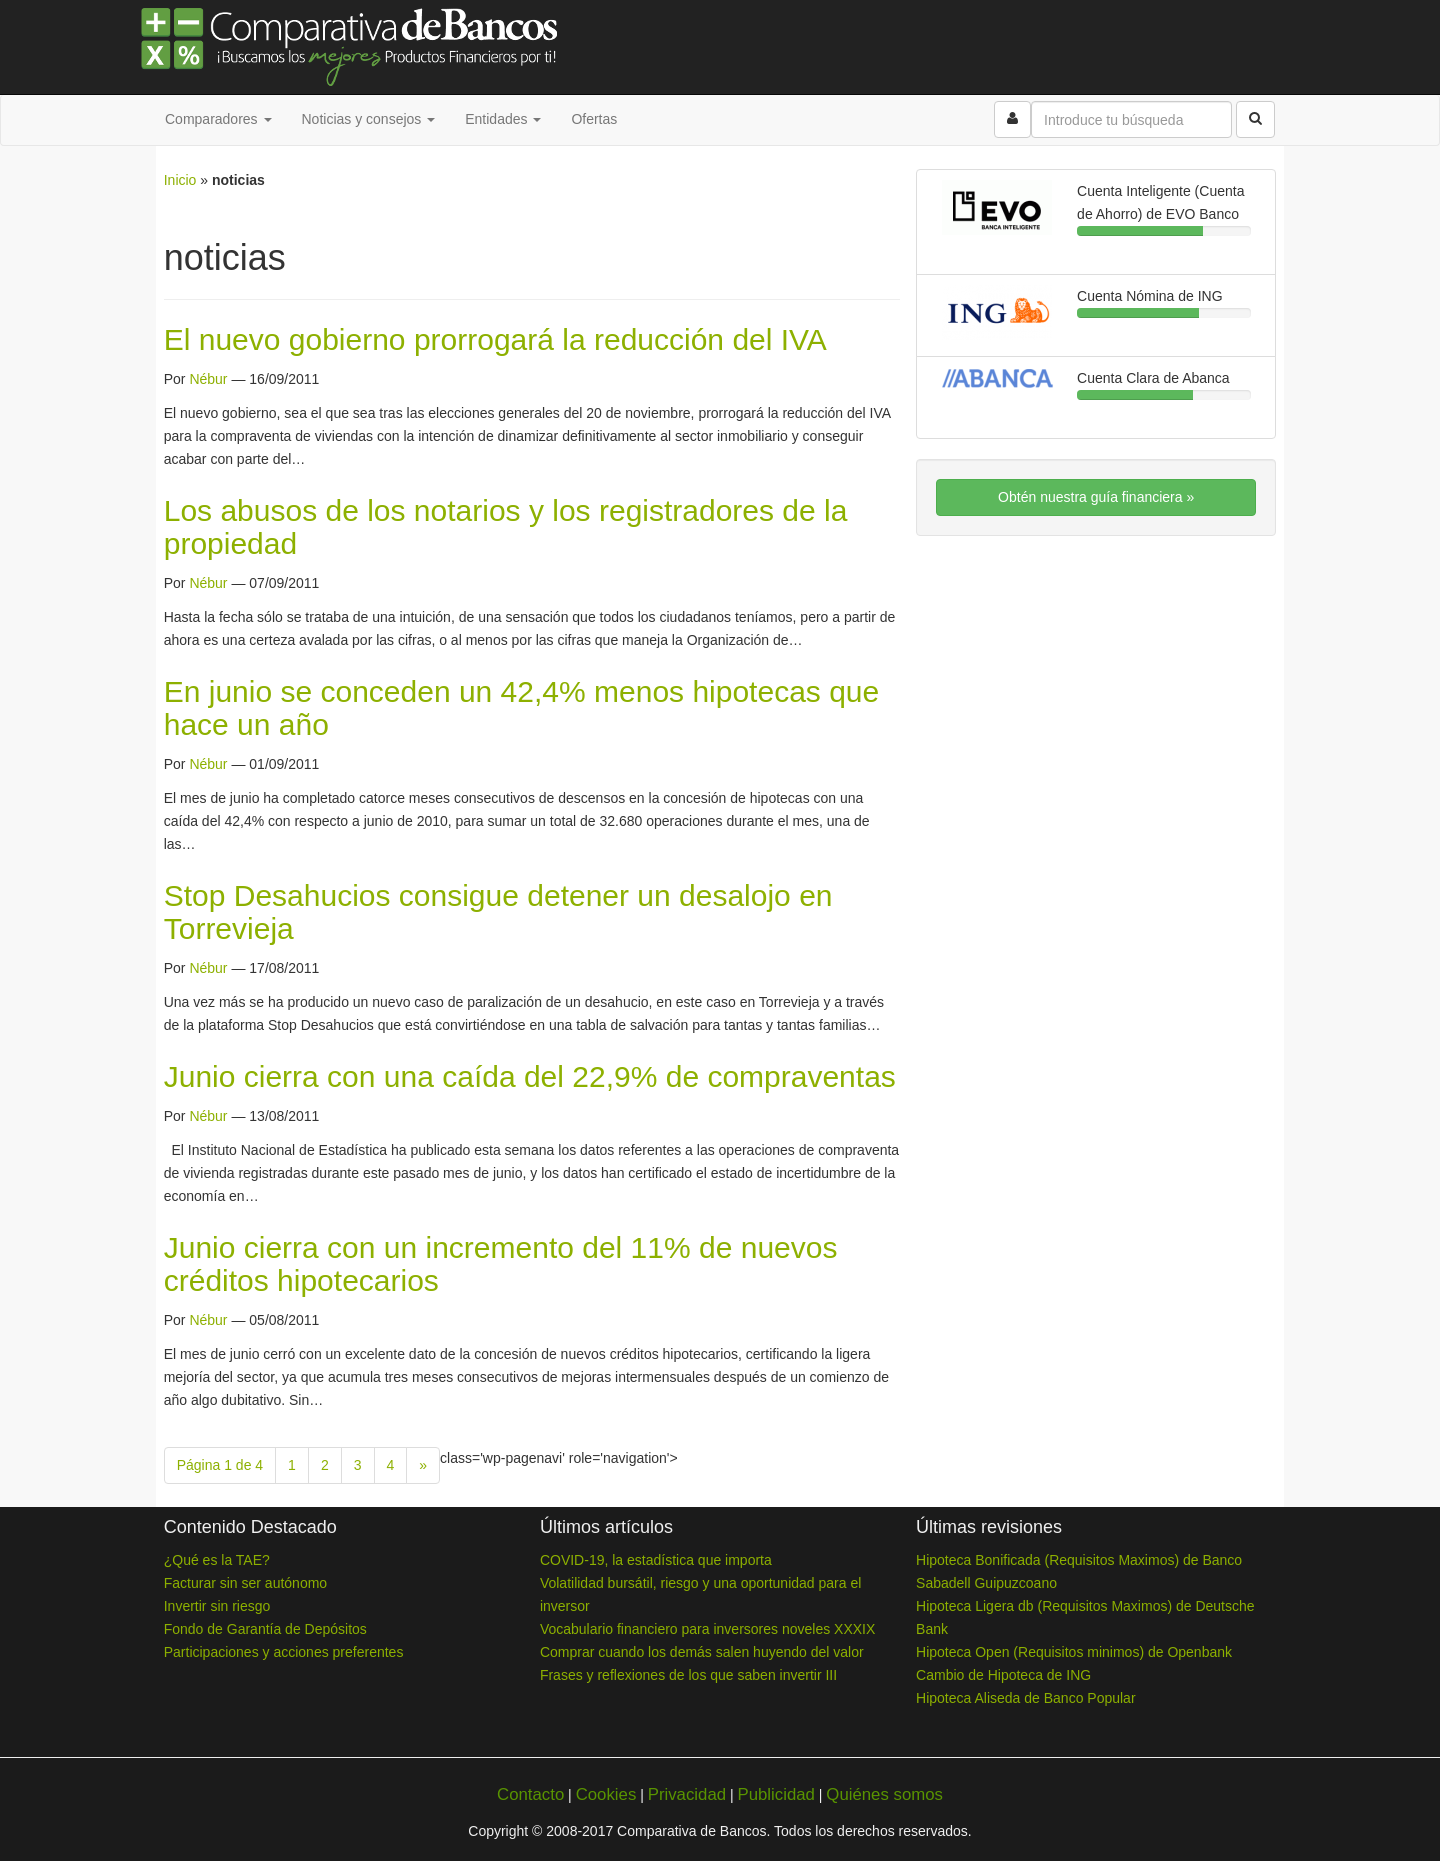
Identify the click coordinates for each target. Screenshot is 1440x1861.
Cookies (606, 1794)
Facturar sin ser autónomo (245, 1583)
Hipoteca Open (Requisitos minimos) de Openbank (1074, 1652)
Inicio (180, 180)
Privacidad (687, 1794)
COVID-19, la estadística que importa (656, 1560)
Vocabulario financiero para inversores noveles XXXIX (707, 1629)
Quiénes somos (884, 1794)
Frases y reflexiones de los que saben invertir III (688, 1675)
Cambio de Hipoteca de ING (1003, 1675)
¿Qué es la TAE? (217, 1560)
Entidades (503, 119)
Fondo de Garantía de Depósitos (265, 1629)
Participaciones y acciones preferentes (284, 1652)
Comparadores (218, 119)
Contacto (530, 1794)
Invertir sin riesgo (217, 1606)
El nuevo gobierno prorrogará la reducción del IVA (495, 339)
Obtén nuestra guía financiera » (1096, 497)
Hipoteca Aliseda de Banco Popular (1025, 1698)
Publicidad (775, 1794)
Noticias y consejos (369, 119)
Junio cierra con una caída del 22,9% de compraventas (530, 1076)
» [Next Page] (423, 1465)
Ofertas (594, 119)
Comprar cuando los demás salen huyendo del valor (702, 1652)
